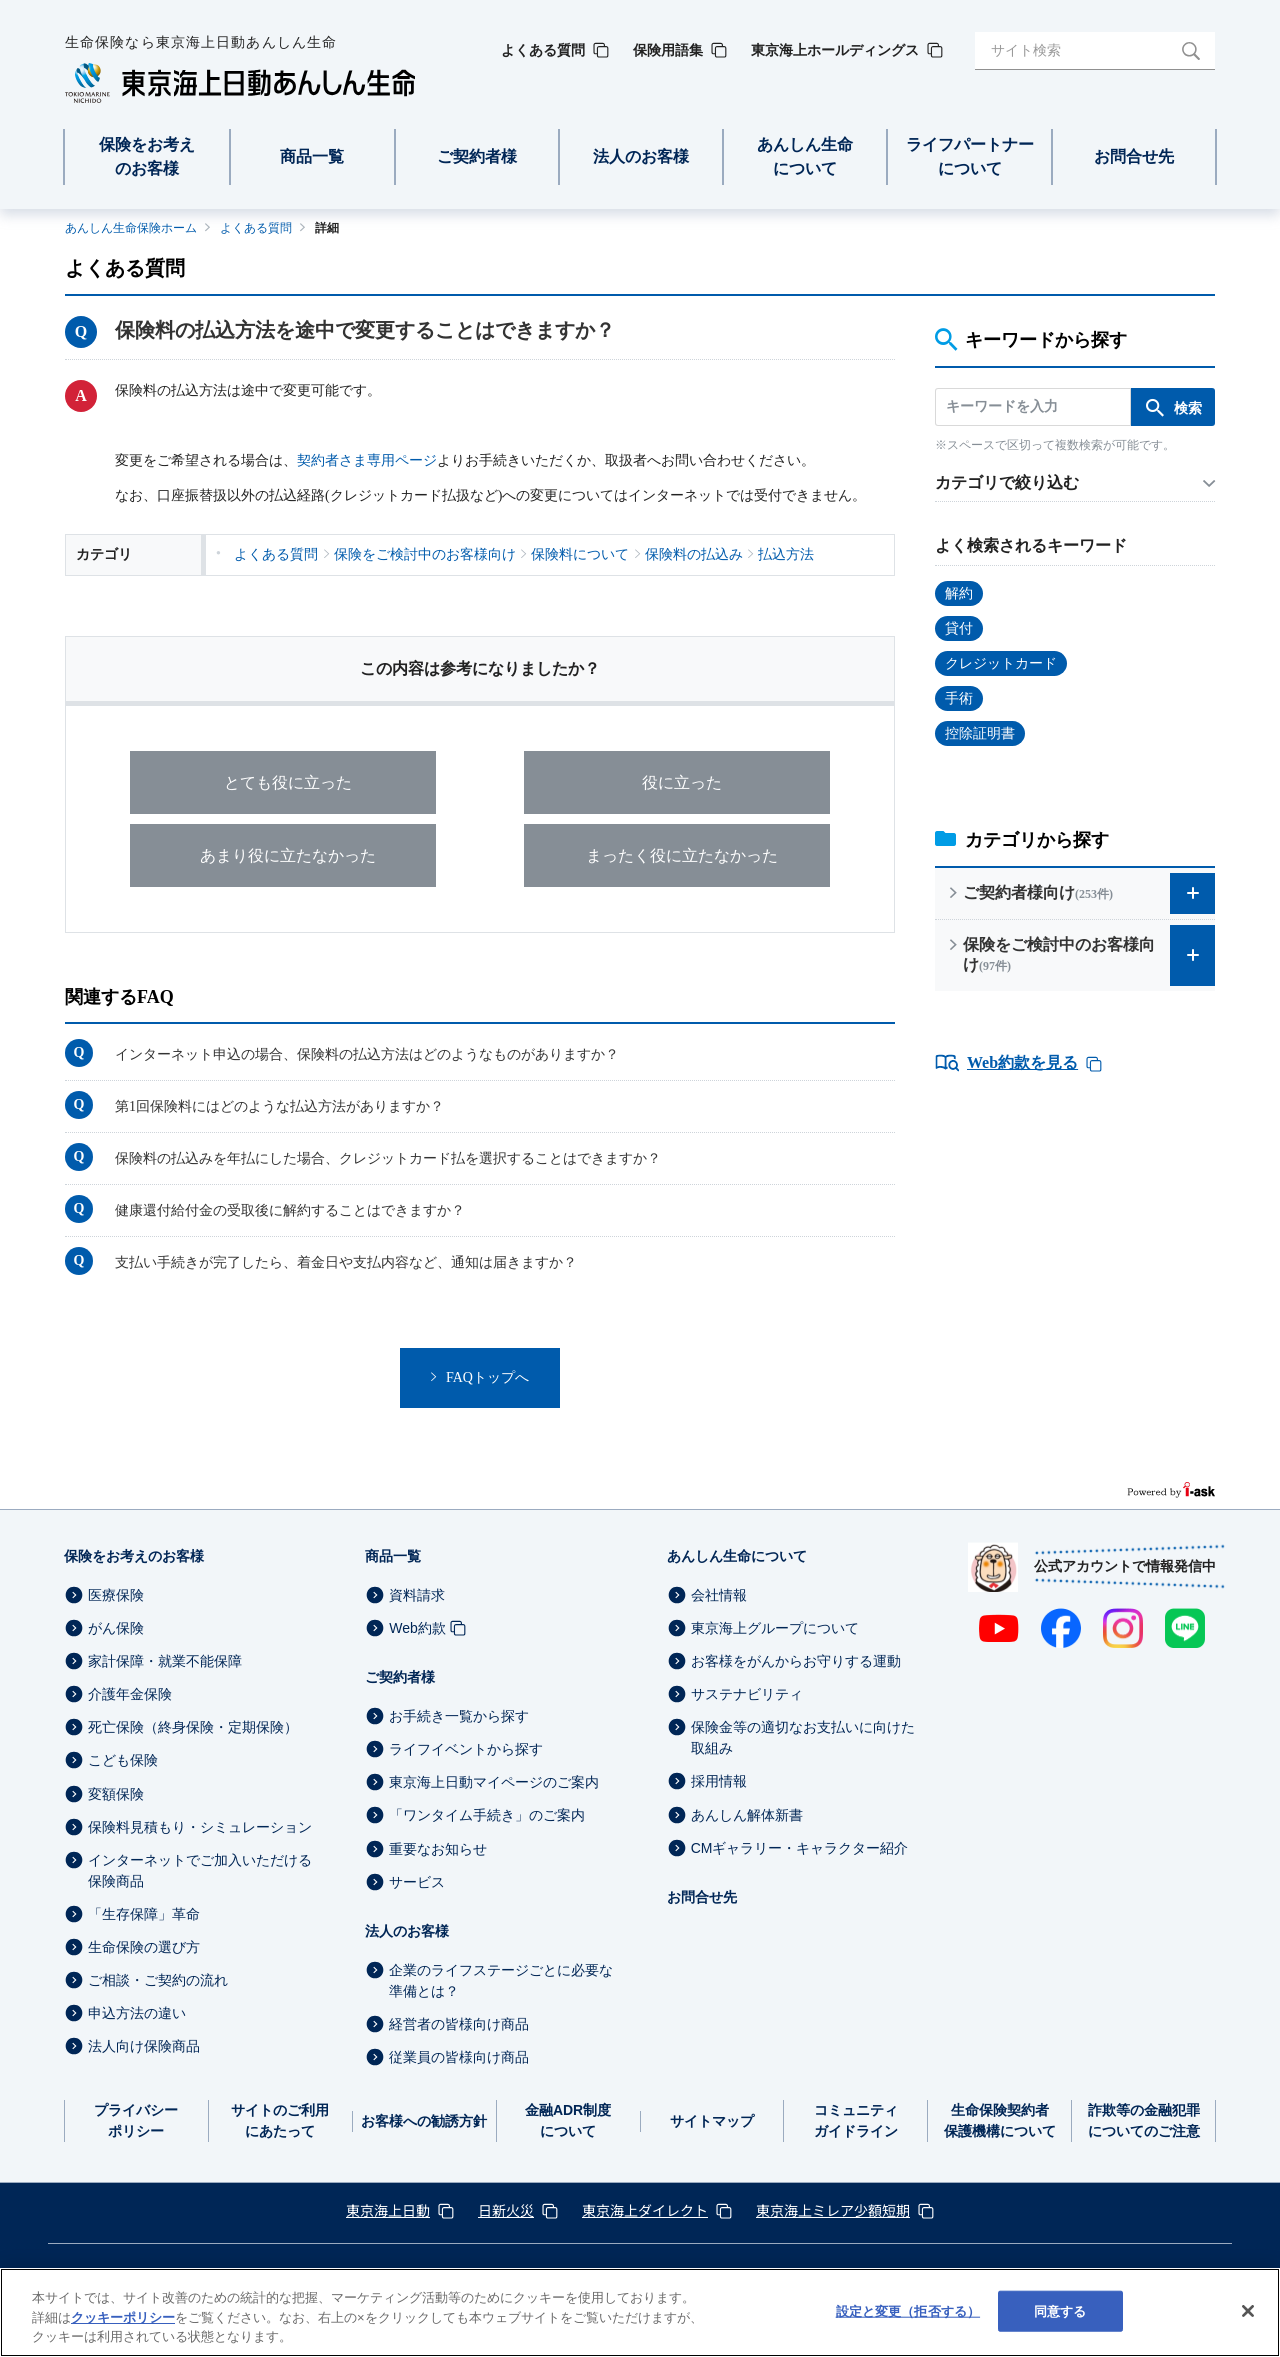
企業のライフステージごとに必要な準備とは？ (501, 1980)
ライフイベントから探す (466, 1749)
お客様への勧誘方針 (424, 2121)
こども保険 (123, 1761)
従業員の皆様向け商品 (459, 2057)
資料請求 (417, 1595)
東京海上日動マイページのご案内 (494, 1782)
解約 (959, 593)
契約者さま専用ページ (367, 460)
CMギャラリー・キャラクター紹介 (800, 1848)
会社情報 (719, 1595)
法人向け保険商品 (144, 2046)
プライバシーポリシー (136, 2120)
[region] (640, 2312)
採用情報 (719, 1782)
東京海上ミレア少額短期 (833, 2210)
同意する (1060, 2310)
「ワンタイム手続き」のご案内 (487, 1816)
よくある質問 (256, 228)
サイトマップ (712, 2121)
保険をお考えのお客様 (134, 1556)
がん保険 (116, 1628)
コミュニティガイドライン (856, 2120)
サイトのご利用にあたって (280, 2120)
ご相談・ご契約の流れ (158, 1980)
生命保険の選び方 (144, 1947)
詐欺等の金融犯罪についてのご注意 (1144, 2120)
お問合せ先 (702, 1897)
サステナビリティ (747, 1694)
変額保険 (116, 1794)
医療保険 (116, 1595)
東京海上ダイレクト (645, 2210)
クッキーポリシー (123, 2317)
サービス (417, 1882)
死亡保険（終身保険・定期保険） (193, 1727)
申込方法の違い (137, 2013)
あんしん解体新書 (747, 1815)
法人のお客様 (407, 1931)
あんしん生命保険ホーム (131, 228)
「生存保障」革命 (144, 1914)
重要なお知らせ (438, 1849)
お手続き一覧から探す (459, 1716)
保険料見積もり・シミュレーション (200, 1827)
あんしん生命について (737, 1556)
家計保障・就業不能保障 (165, 1661)
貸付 (959, 628)
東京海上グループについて (775, 1628)
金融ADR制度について (568, 2120)
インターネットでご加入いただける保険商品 (200, 1870)
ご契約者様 (400, 1677)
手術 (959, 698)
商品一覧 (393, 1556)
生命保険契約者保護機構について (1000, 2120)
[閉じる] (1248, 2311)
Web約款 (417, 1628)
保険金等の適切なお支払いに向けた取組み (803, 1737)
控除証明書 (980, 733)
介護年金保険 (130, 1694)
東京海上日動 (388, 2210)
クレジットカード (1001, 663)
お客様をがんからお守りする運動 (796, 1661)
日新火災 (506, 2210)
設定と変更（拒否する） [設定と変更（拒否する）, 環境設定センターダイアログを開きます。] (908, 2310)
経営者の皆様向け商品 (459, 2024)
